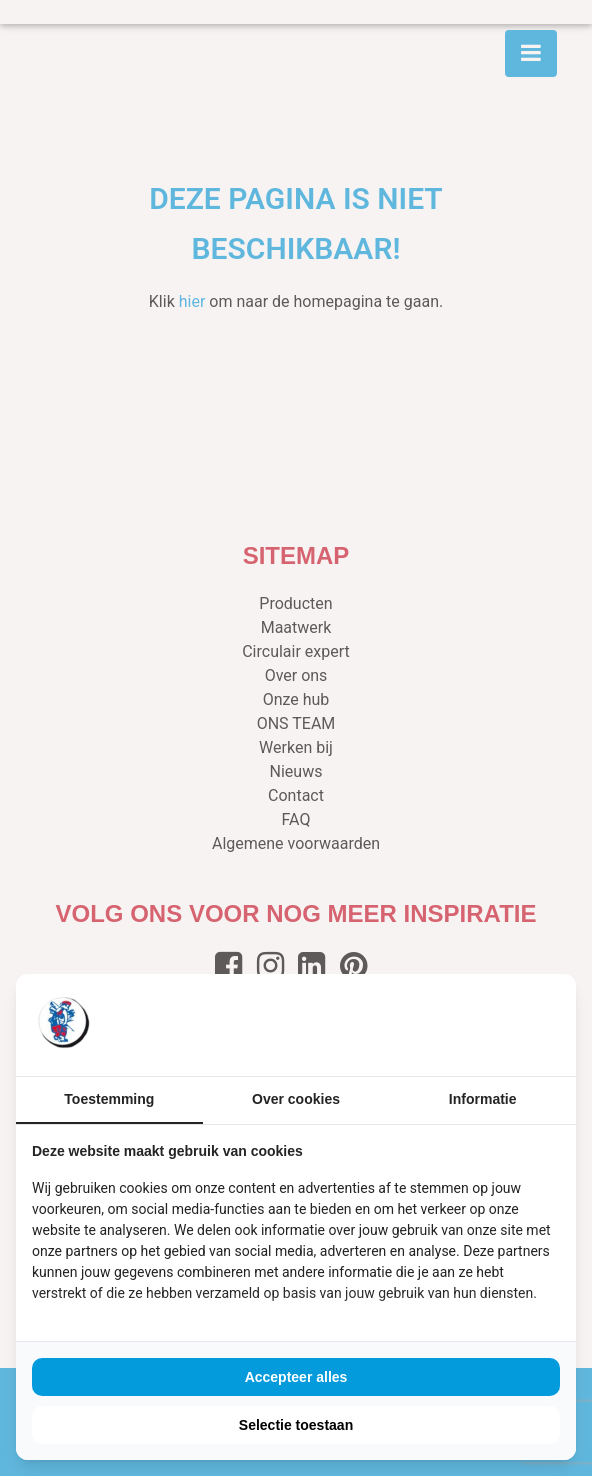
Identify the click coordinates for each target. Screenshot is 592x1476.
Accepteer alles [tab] (296, 1377)
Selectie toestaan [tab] (296, 1425)
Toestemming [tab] (109, 1099)
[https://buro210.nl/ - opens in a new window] (485, 1025)
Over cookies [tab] (296, 1099)
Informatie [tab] (483, 1099)
